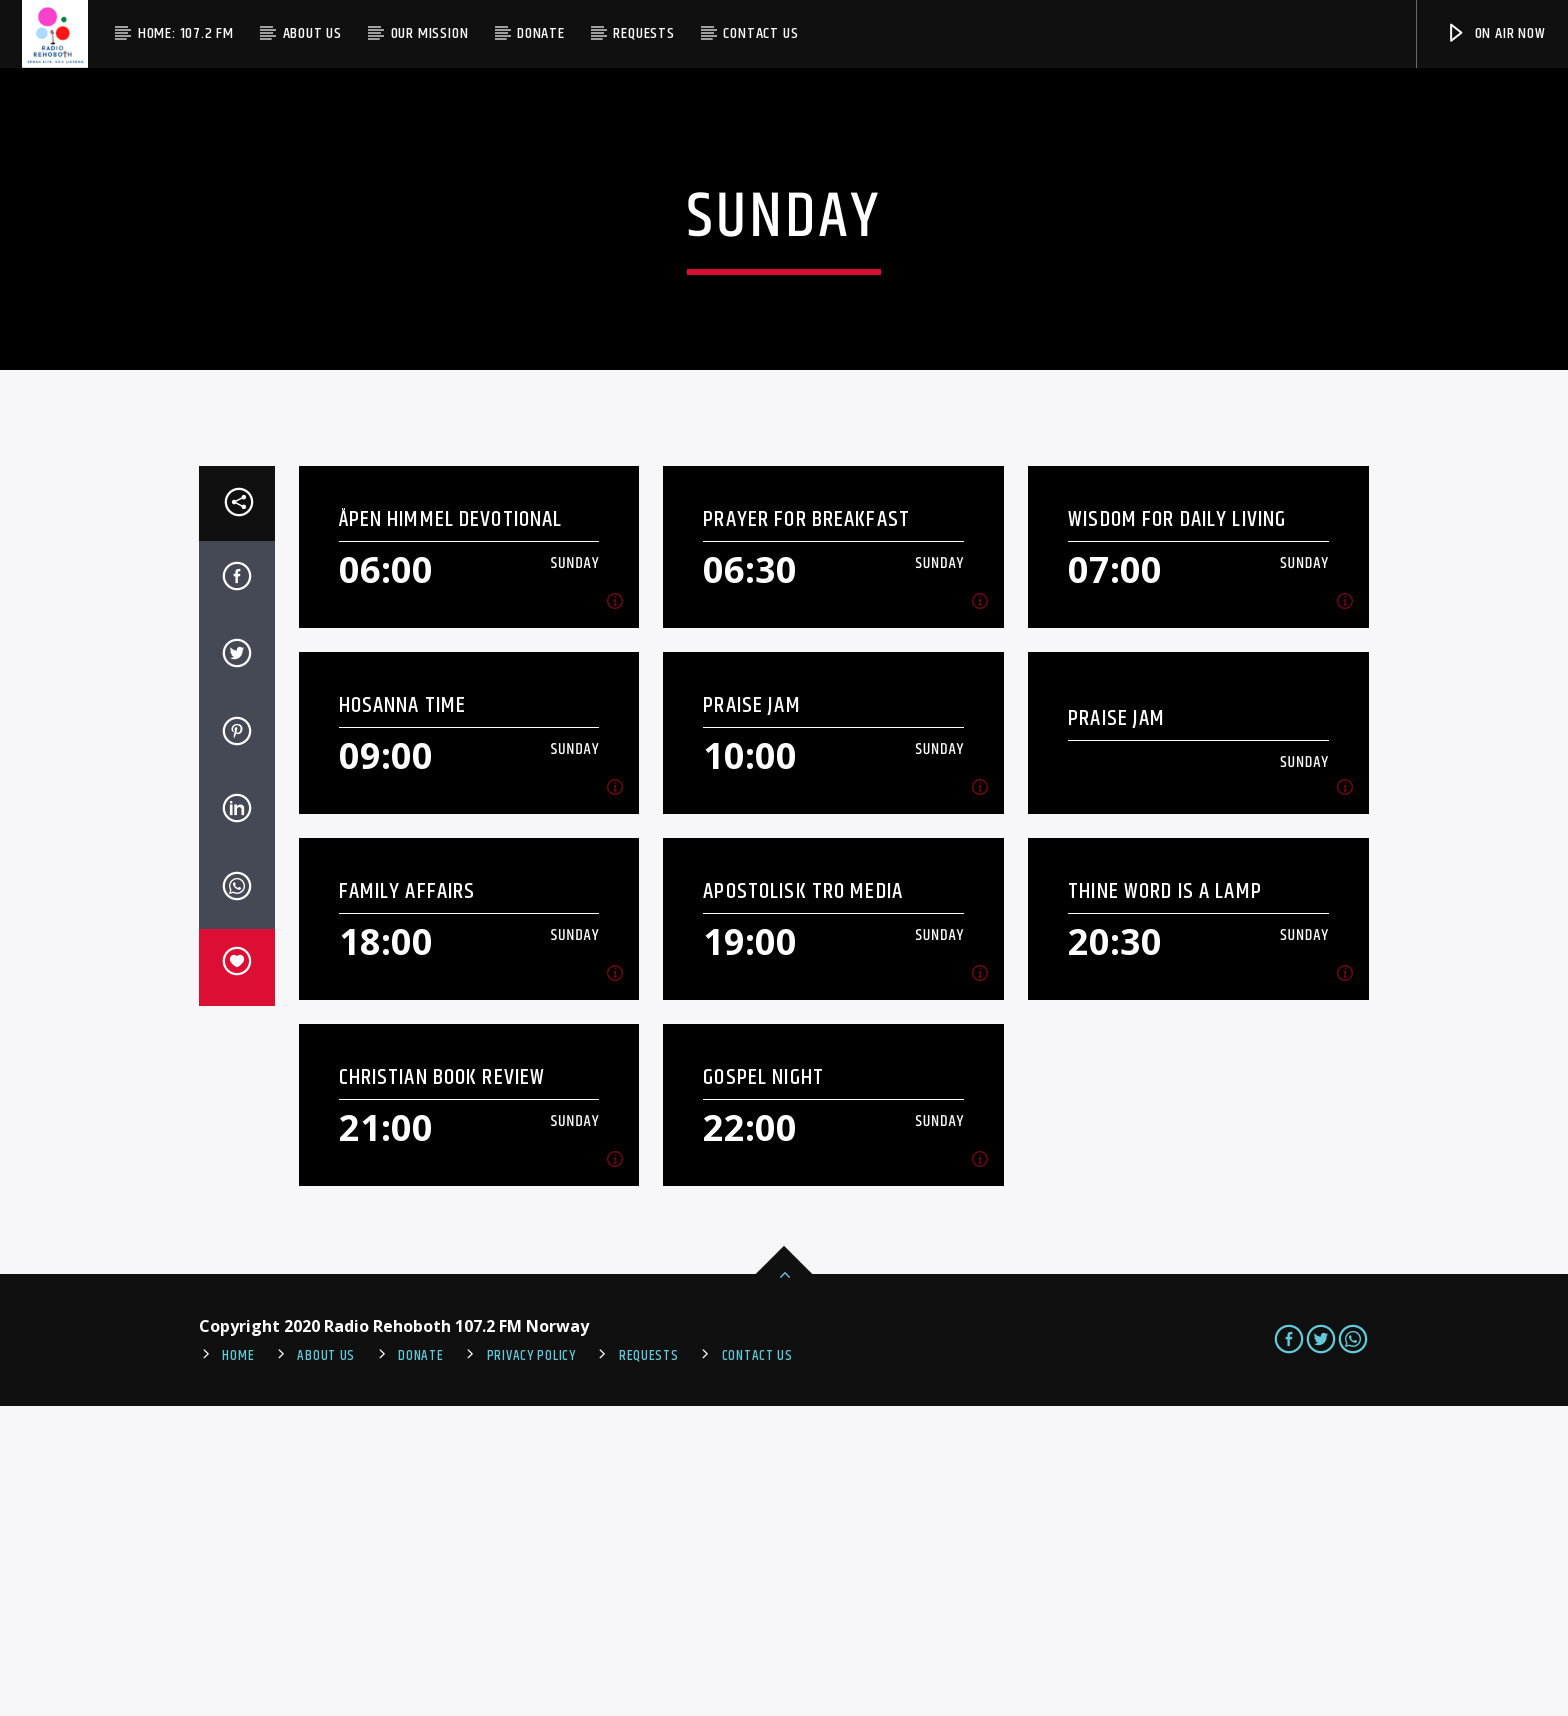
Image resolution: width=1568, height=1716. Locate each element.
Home (238, 1666)
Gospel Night (763, 1387)
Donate (541, 33)
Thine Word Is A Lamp (1165, 1201)
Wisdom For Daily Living (1177, 829)
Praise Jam (751, 1015)
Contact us (760, 33)
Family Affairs (407, 1201)
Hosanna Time (403, 1015)
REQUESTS (649, 1666)
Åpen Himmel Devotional (451, 829)
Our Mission (430, 33)
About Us (312, 33)
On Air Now (1495, 33)
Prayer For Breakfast (806, 829)
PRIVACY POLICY (531, 1666)
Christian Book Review (442, 1387)
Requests (643, 33)
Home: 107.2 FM (186, 33)
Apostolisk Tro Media (803, 1201)
